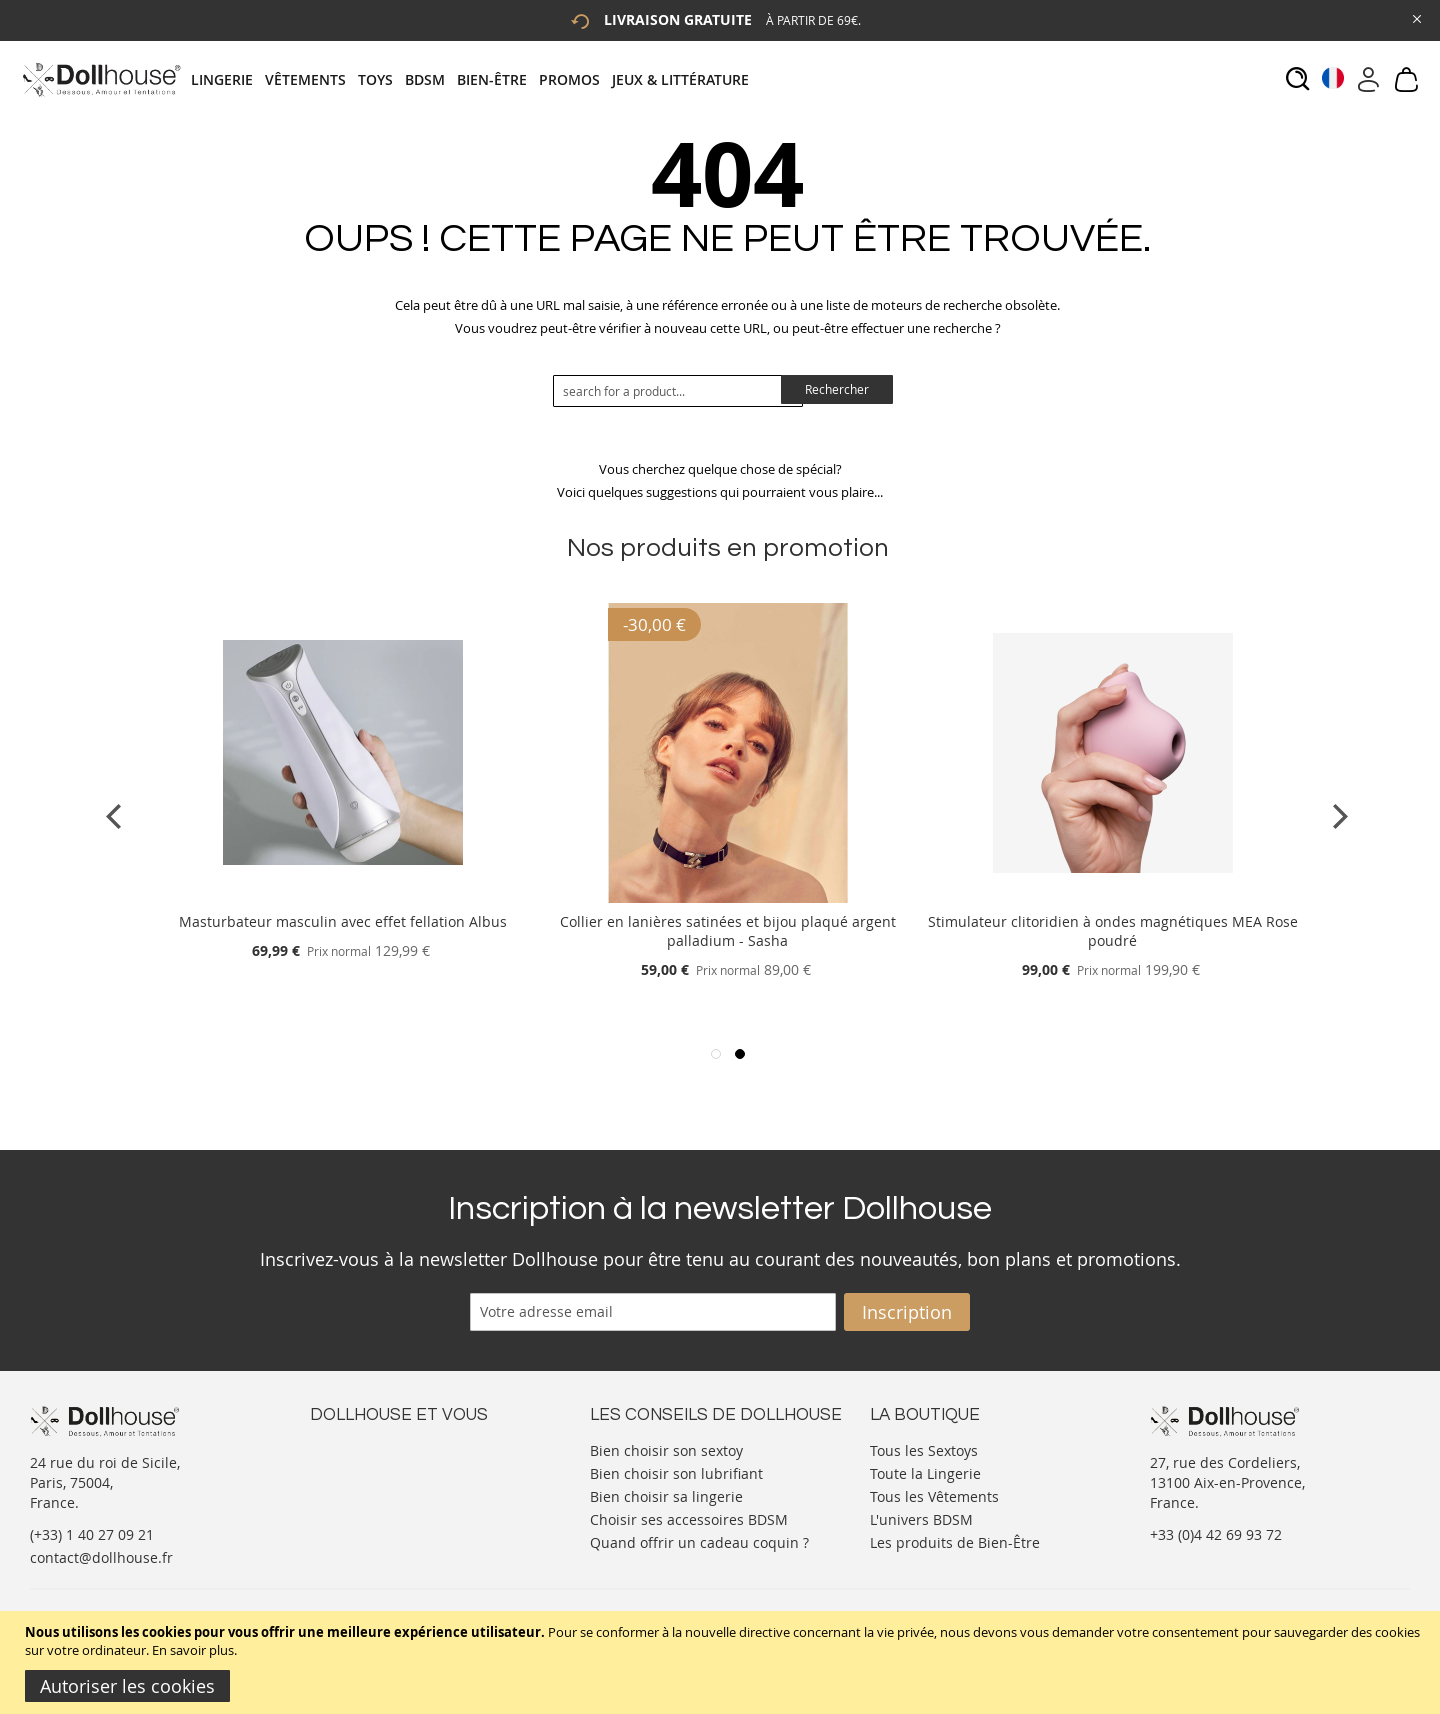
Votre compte (354, 1468)
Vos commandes (364, 1508)
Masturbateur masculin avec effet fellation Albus (343, 921)
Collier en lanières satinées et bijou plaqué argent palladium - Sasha (728, 931)
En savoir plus (193, 1650)
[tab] (476, 79)
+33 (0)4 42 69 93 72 (1216, 1534)
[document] (722, 1662)
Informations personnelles (398, 1488)
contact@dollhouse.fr (101, 1557)
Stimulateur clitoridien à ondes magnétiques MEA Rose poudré (1113, 931)
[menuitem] (228, 79)
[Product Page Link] (343, 897)
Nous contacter (361, 1448)
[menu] (476, 79)
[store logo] (100, 79)
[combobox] (678, 391)
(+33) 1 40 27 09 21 (92, 1534)
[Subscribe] (907, 1312)
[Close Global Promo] (1415, 17)
